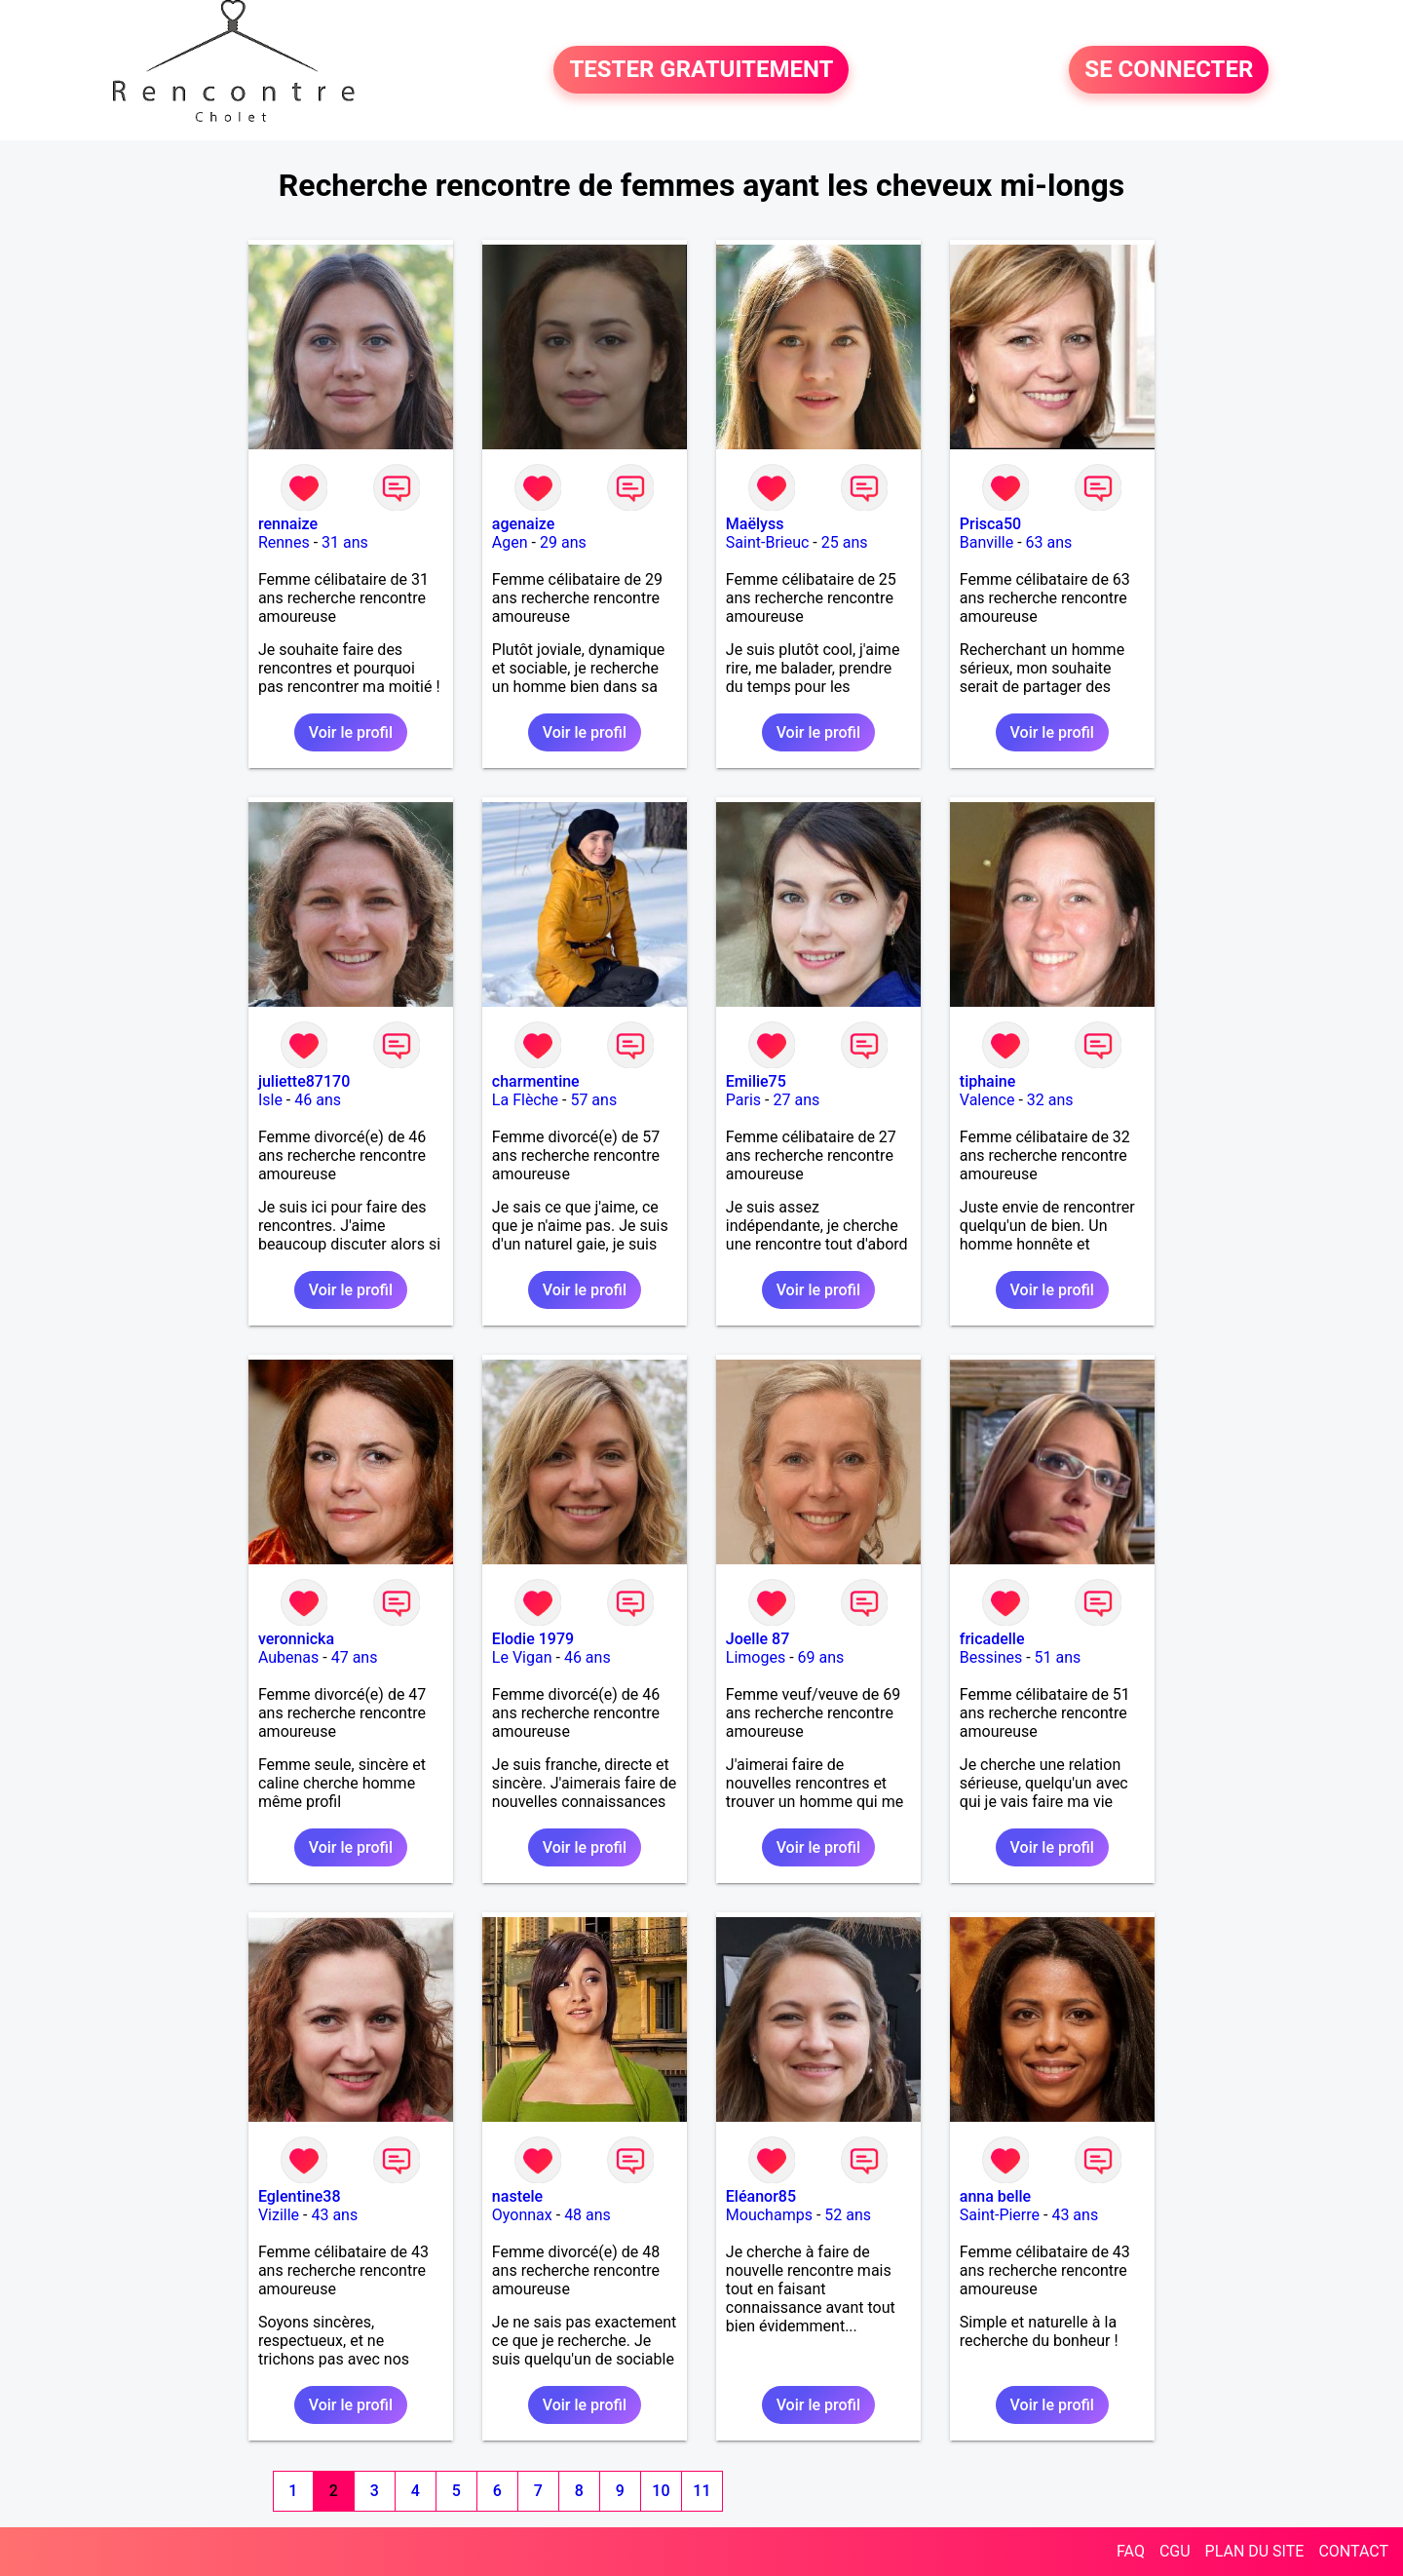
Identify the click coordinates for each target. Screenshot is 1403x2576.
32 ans (1050, 1100)
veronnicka (296, 1639)
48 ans (587, 2215)
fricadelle (992, 1639)
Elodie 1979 (533, 1639)
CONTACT (1353, 2551)
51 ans (1058, 1657)
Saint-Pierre (1000, 2215)
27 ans (796, 1100)
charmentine (536, 1081)
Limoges (755, 1657)
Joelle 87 (757, 1639)
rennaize (288, 524)
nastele (517, 2196)
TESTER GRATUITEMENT (701, 70)
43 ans (334, 2215)
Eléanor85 (761, 2196)
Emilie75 (756, 1081)
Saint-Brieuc (768, 542)
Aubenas (288, 1657)
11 (701, 2490)
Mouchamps (769, 2215)
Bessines (991, 1657)
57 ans (593, 1100)
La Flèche (525, 1100)
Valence (987, 1100)
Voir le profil (351, 732)
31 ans (345, 542)
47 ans (354, 1657)
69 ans (821, 1657)
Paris (743, 1100)
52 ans (847, 2215)
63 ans (1049, 542)
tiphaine (987, 1081)
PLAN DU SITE (1255, 2551)
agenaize (523, 524)
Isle (270, 1100)
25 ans (844, 542)
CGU (1175, 2551)
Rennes (284, 542)
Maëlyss (755, 524)
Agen (510, 542)
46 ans (317, 1100)
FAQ (1131, 2551)
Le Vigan (522, 1657)
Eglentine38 (299, 2196)
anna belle (995, 2196)
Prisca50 (990, 524)
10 (660, 2490)
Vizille (278, 2215)
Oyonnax (522, 2215)
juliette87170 (304, 1081)
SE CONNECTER (1168, 70)
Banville (986, 542)
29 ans (563, 542)
